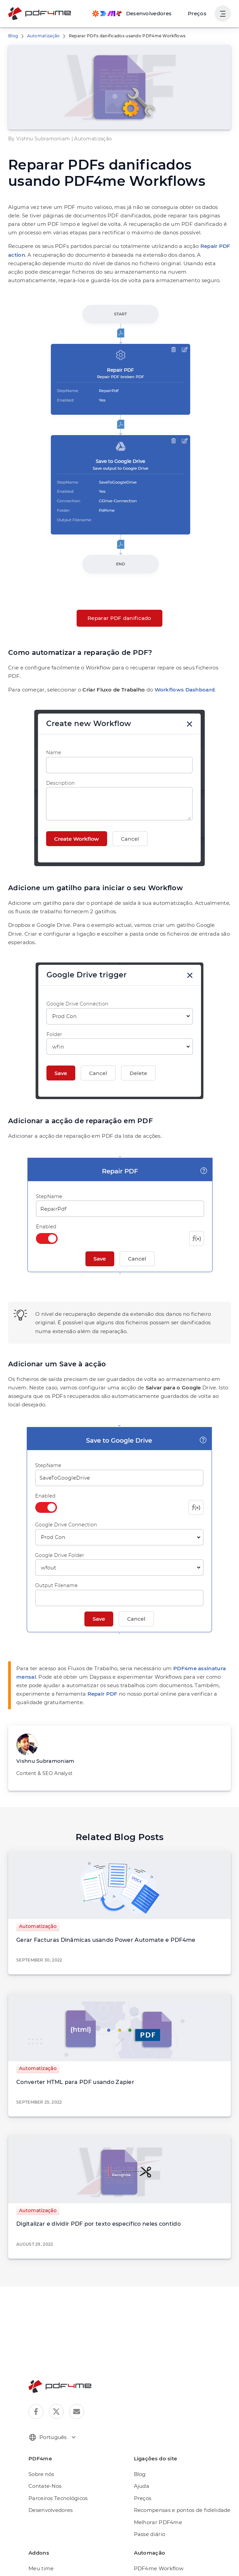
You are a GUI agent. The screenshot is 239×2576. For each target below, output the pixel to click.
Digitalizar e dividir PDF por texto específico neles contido (88, 2190)
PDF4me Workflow (156, 2534)
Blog (12, 36)
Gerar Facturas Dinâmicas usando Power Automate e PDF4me (94, 1906)
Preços (198, 13)
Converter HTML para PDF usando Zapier (68, 2048)
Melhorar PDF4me (155, 2488)
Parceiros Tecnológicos (55, 2464)
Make (140, 2558)
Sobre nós (40, 2440)
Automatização (40, 36)
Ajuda (140, 2452)
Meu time (39, 2534)
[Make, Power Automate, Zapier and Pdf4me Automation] (136, 13)
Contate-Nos (43, 2452)
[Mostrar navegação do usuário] (223, 13)
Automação (41, 2558)
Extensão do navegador (56, 2546)
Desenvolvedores (48, 2476)
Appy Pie (144, 2546)
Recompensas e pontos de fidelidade (177, 2476)
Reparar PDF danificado (119, 618)
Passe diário (148, 2500)
